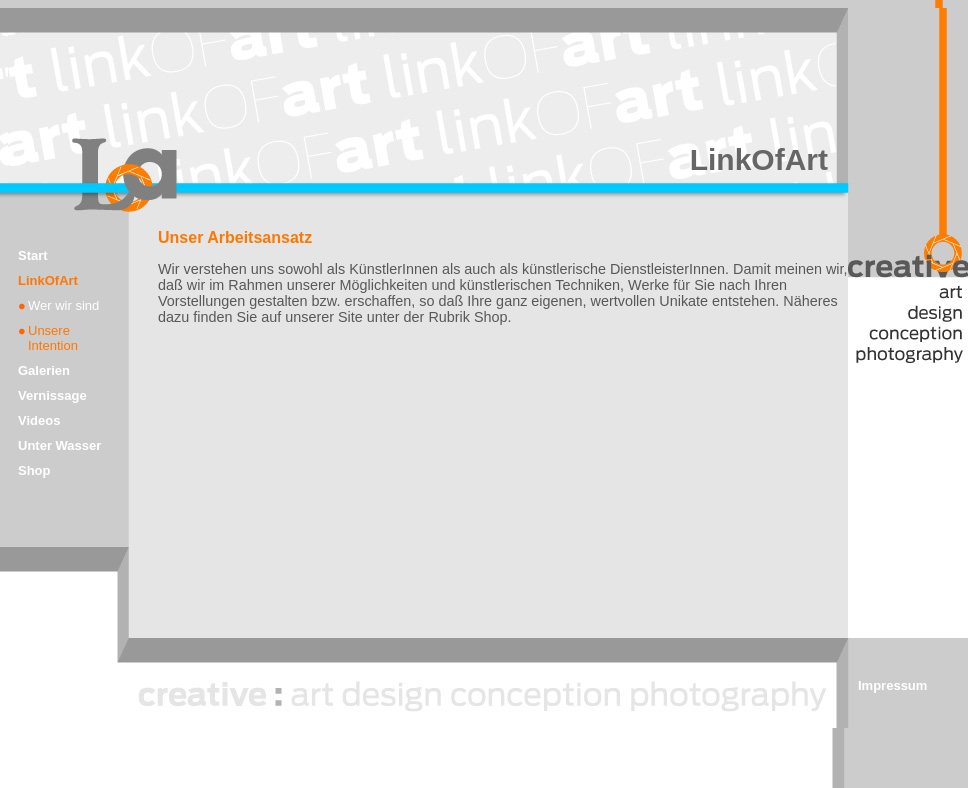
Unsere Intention (53, 338)
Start (33, 255)
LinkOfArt (48, 280)
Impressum (892, 685)
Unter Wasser (59, 445)
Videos (39, 420)
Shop (34, 470)
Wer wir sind (63, 305)
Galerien (44, 370)
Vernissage (52, 395)
